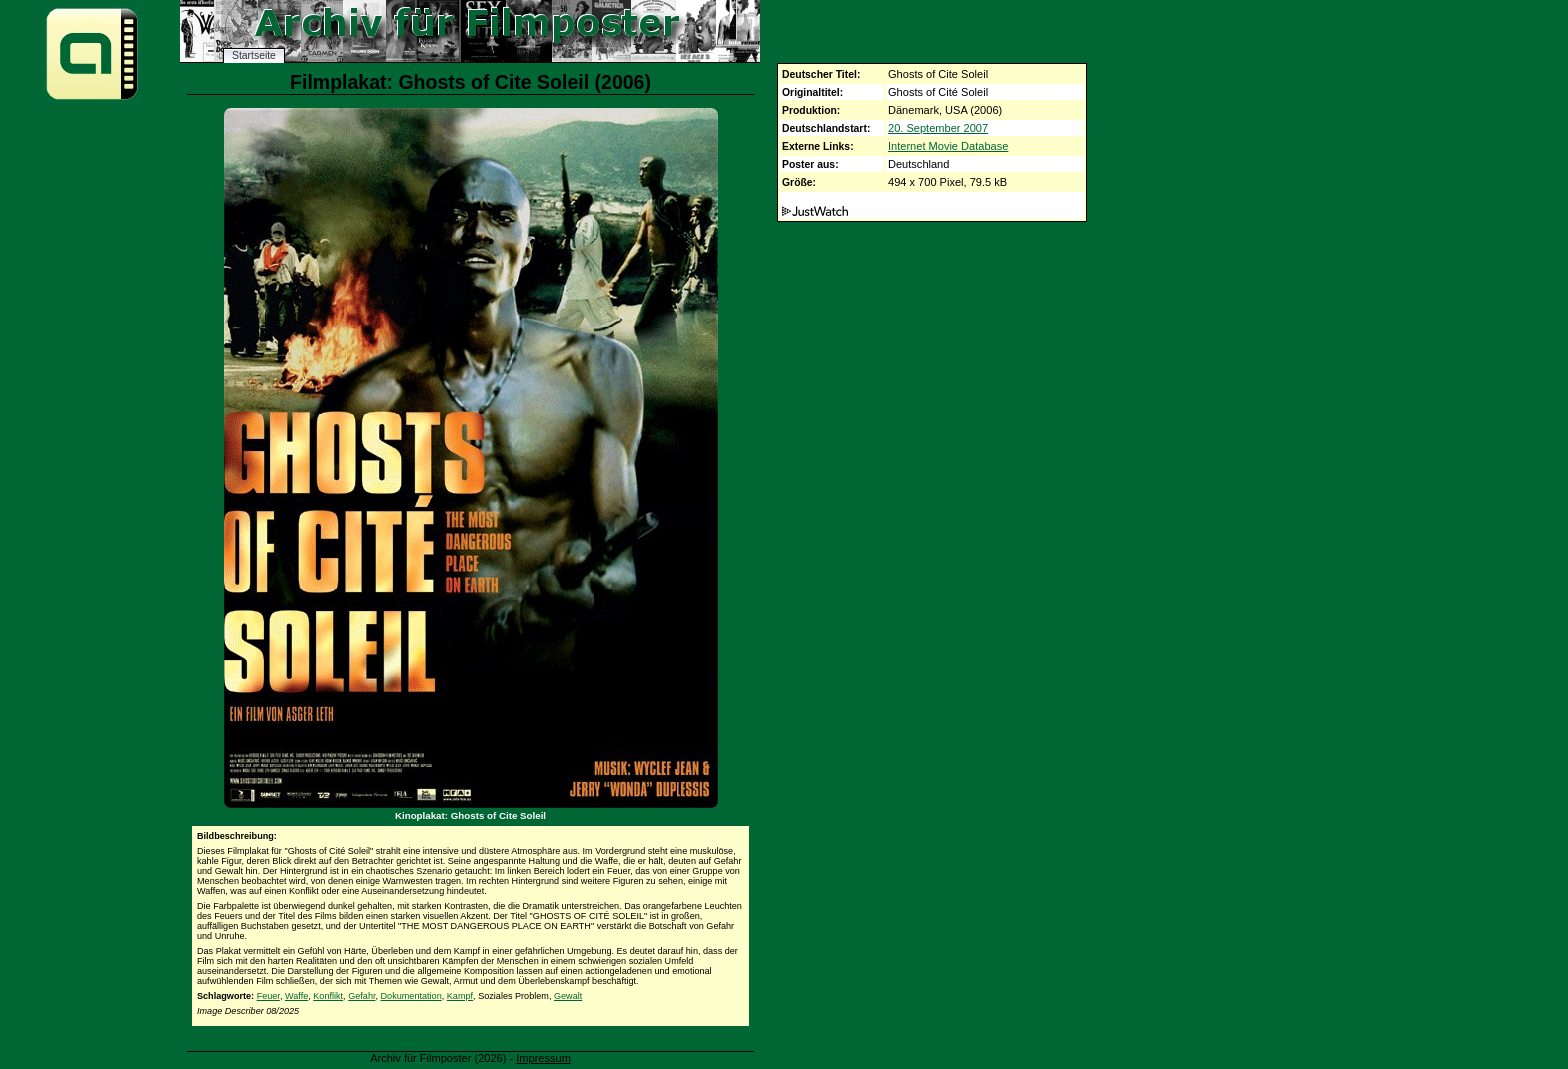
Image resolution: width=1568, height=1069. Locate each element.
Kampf (460, 996)
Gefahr (361, 996)
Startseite (254, 55)
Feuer (268, 996)
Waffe (296, 996)
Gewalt (568, 996)
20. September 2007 (938, 128)
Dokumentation (411, 996)
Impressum (543, 1058)
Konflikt (328, 996)
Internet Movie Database (948, 146)
